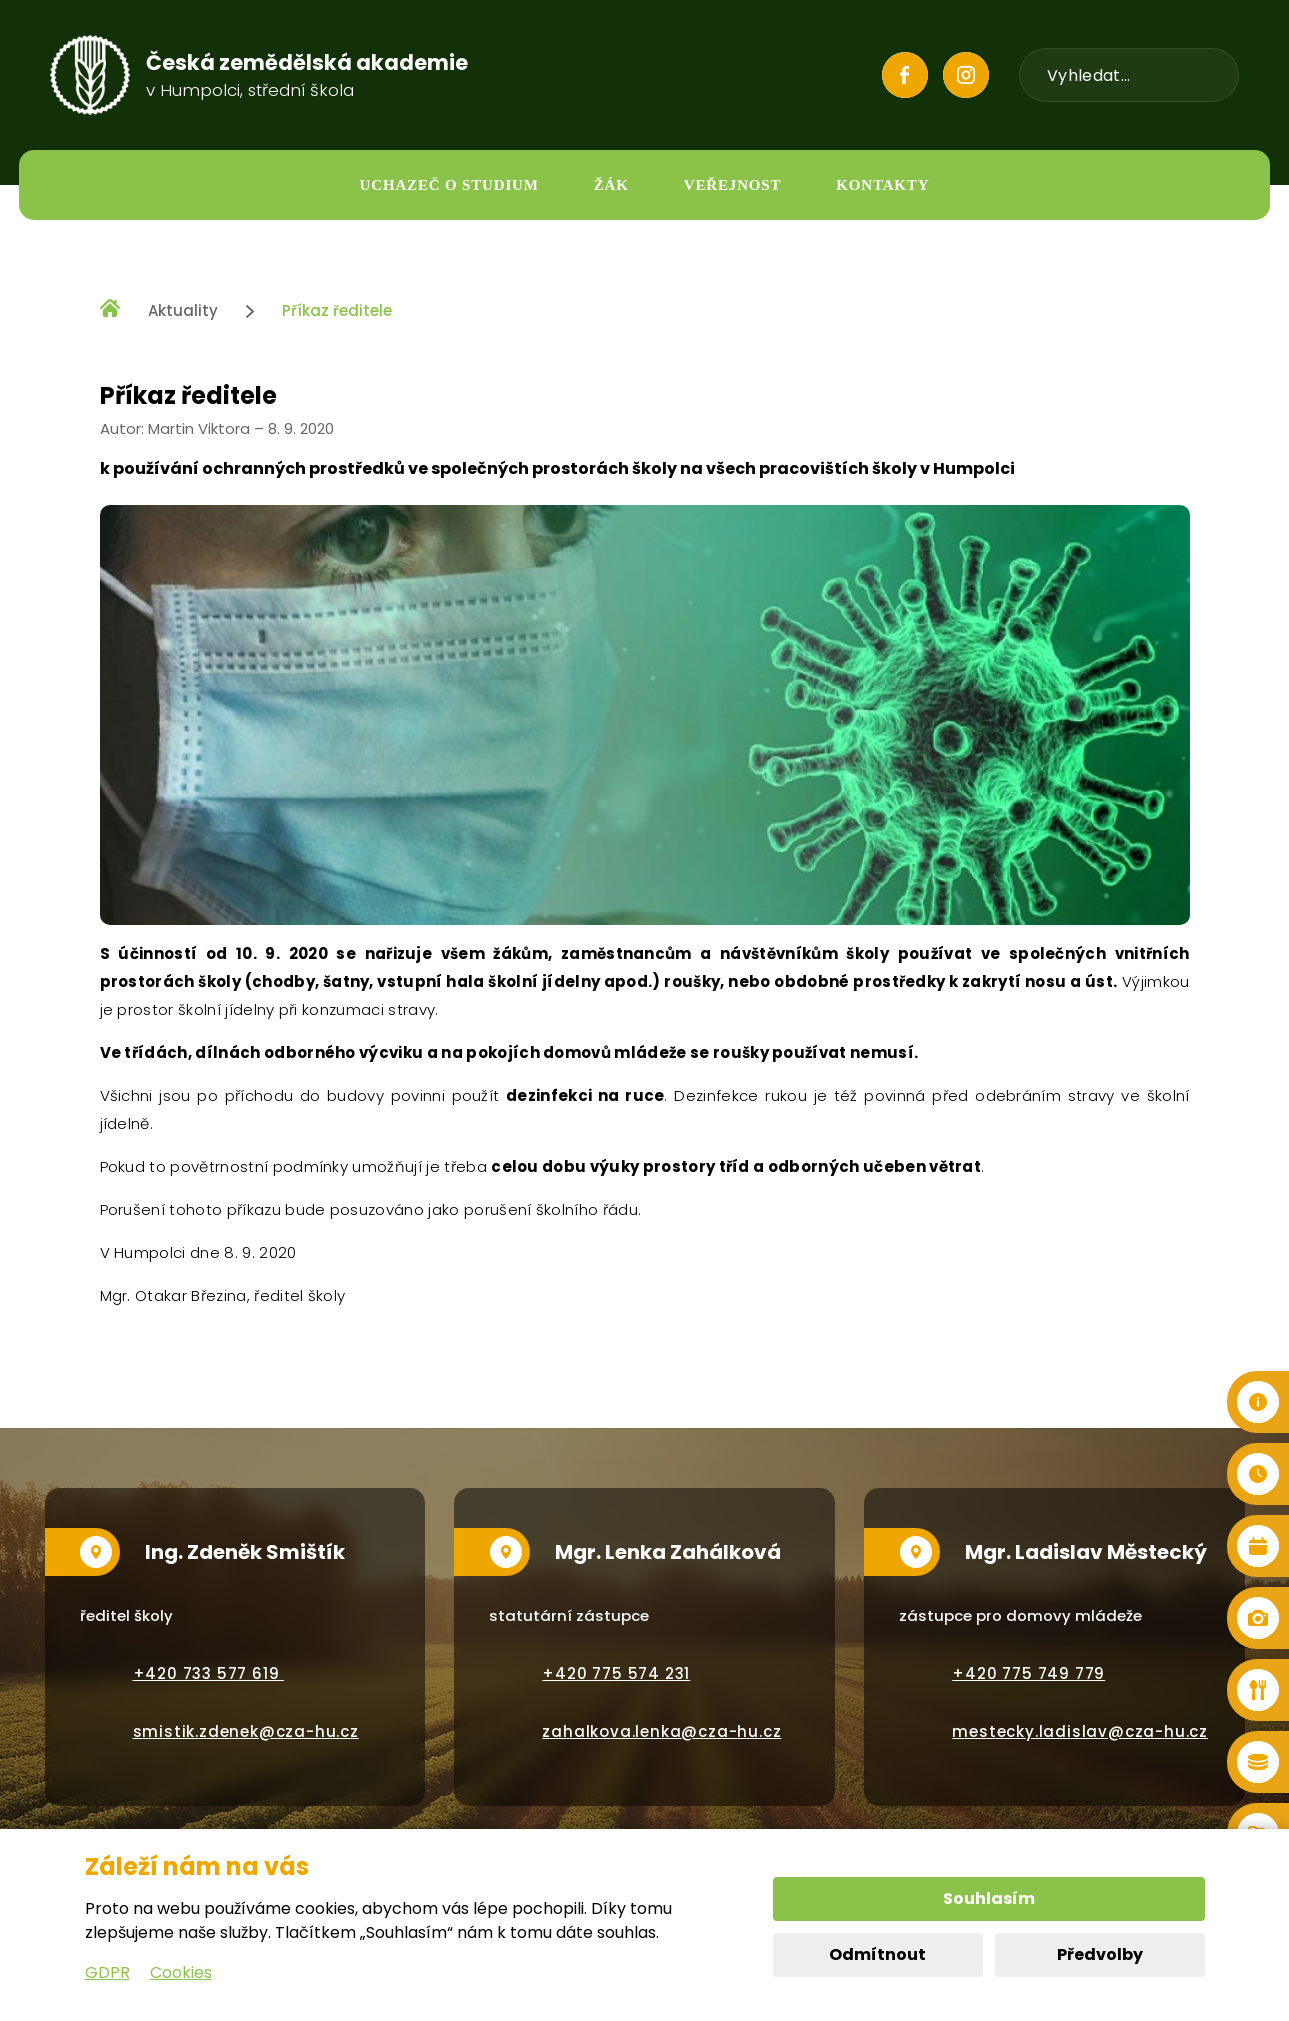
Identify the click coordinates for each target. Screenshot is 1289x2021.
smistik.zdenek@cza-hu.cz (246, 1731)
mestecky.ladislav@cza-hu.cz (1080, 1731)
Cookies (181, 1972)
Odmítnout (877, 1954)
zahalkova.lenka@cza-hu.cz (661, 1731)
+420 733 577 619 (209, 1673)
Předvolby (1100, 1954)
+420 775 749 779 (1028, 1673)
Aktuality (183, 310)
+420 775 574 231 (616, 1673)
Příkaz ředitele (337, 310)
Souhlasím (989, 1898)
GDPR (107, 1972)
